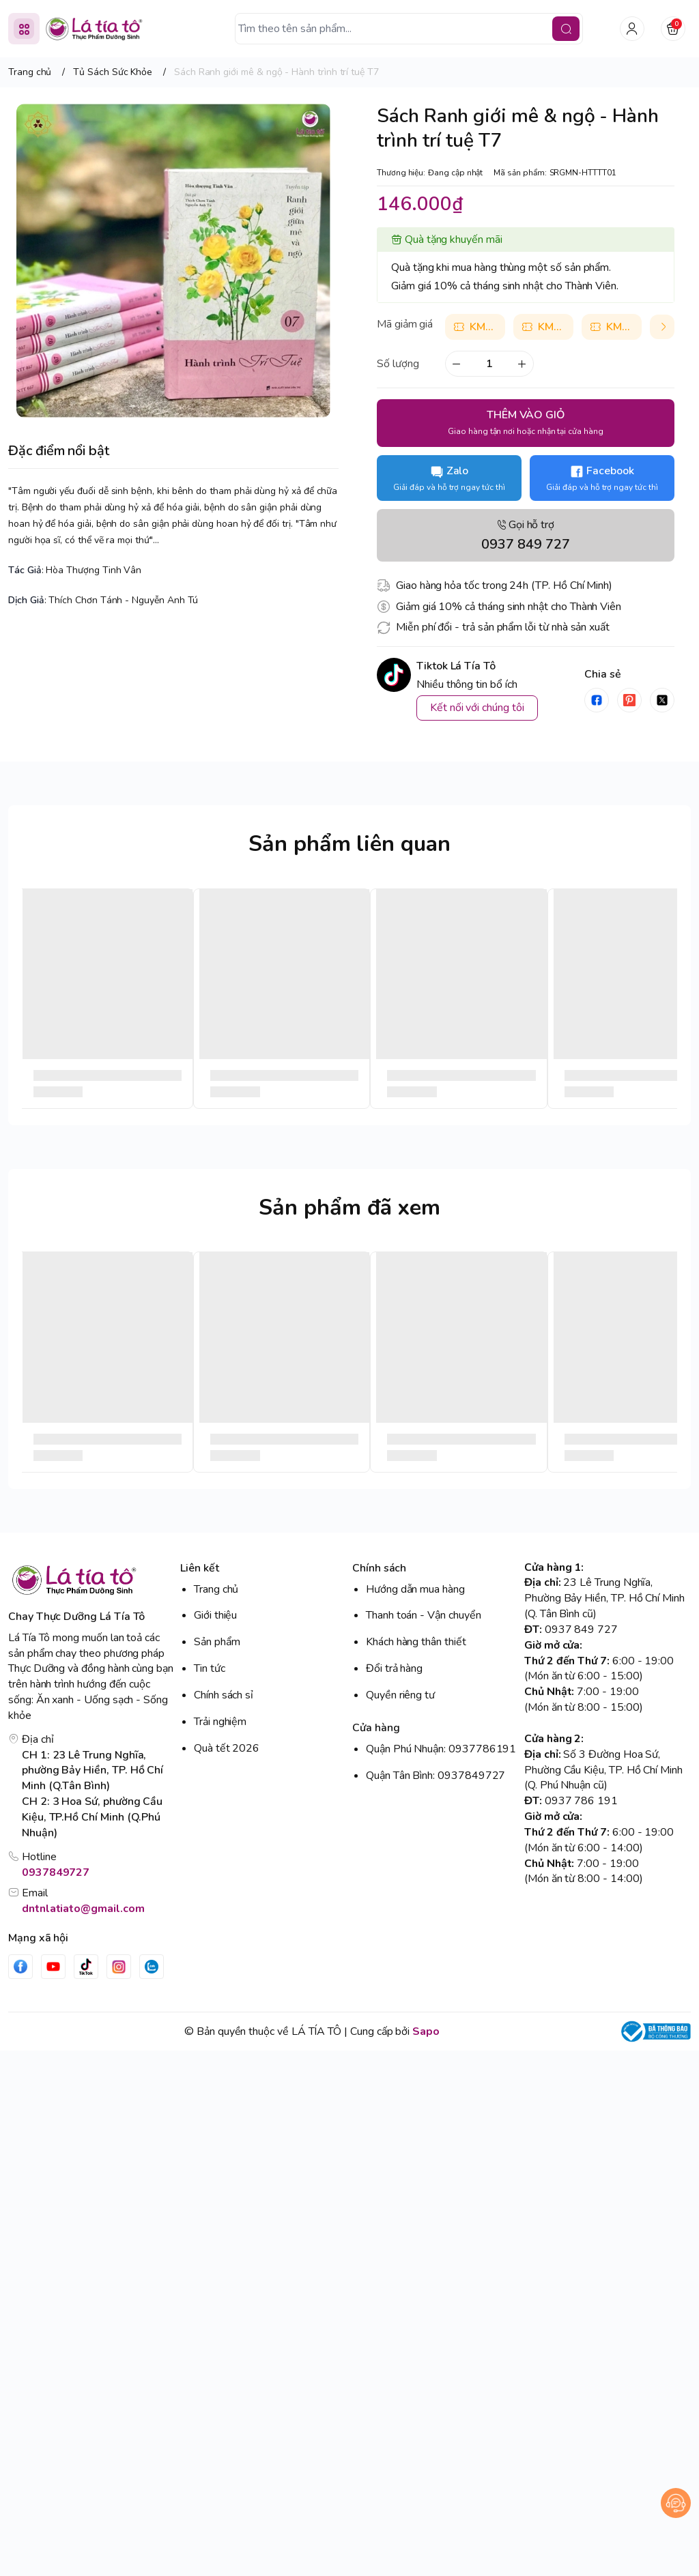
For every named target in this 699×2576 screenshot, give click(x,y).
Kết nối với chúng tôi (477, 707)
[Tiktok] (86, 1966)
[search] (566, 28)
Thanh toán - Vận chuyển (423, 1615)
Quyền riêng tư (400, 1695)
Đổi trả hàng (394, 1668)
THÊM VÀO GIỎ (525, 422)
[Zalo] (151, 1966)
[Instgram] (118, 1966)
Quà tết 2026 (226, 1748)
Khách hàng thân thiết (416, 1641)
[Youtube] (53, 1966)
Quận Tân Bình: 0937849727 (435, 1775)
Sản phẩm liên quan (349, 843)
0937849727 (55, 1872)
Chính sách (379, 1568)
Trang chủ (216, 1589)
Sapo (426, 2031)
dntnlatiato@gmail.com (83, 1908)
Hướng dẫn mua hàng (415, 1589)
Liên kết (199, 1568)
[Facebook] (20, 1966)
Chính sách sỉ (223, 1695)
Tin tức (209, 1668)
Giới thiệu (215, 1615)
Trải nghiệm (220, 1721)
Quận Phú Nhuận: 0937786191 (441, 1748)
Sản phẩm (217, 1641)
